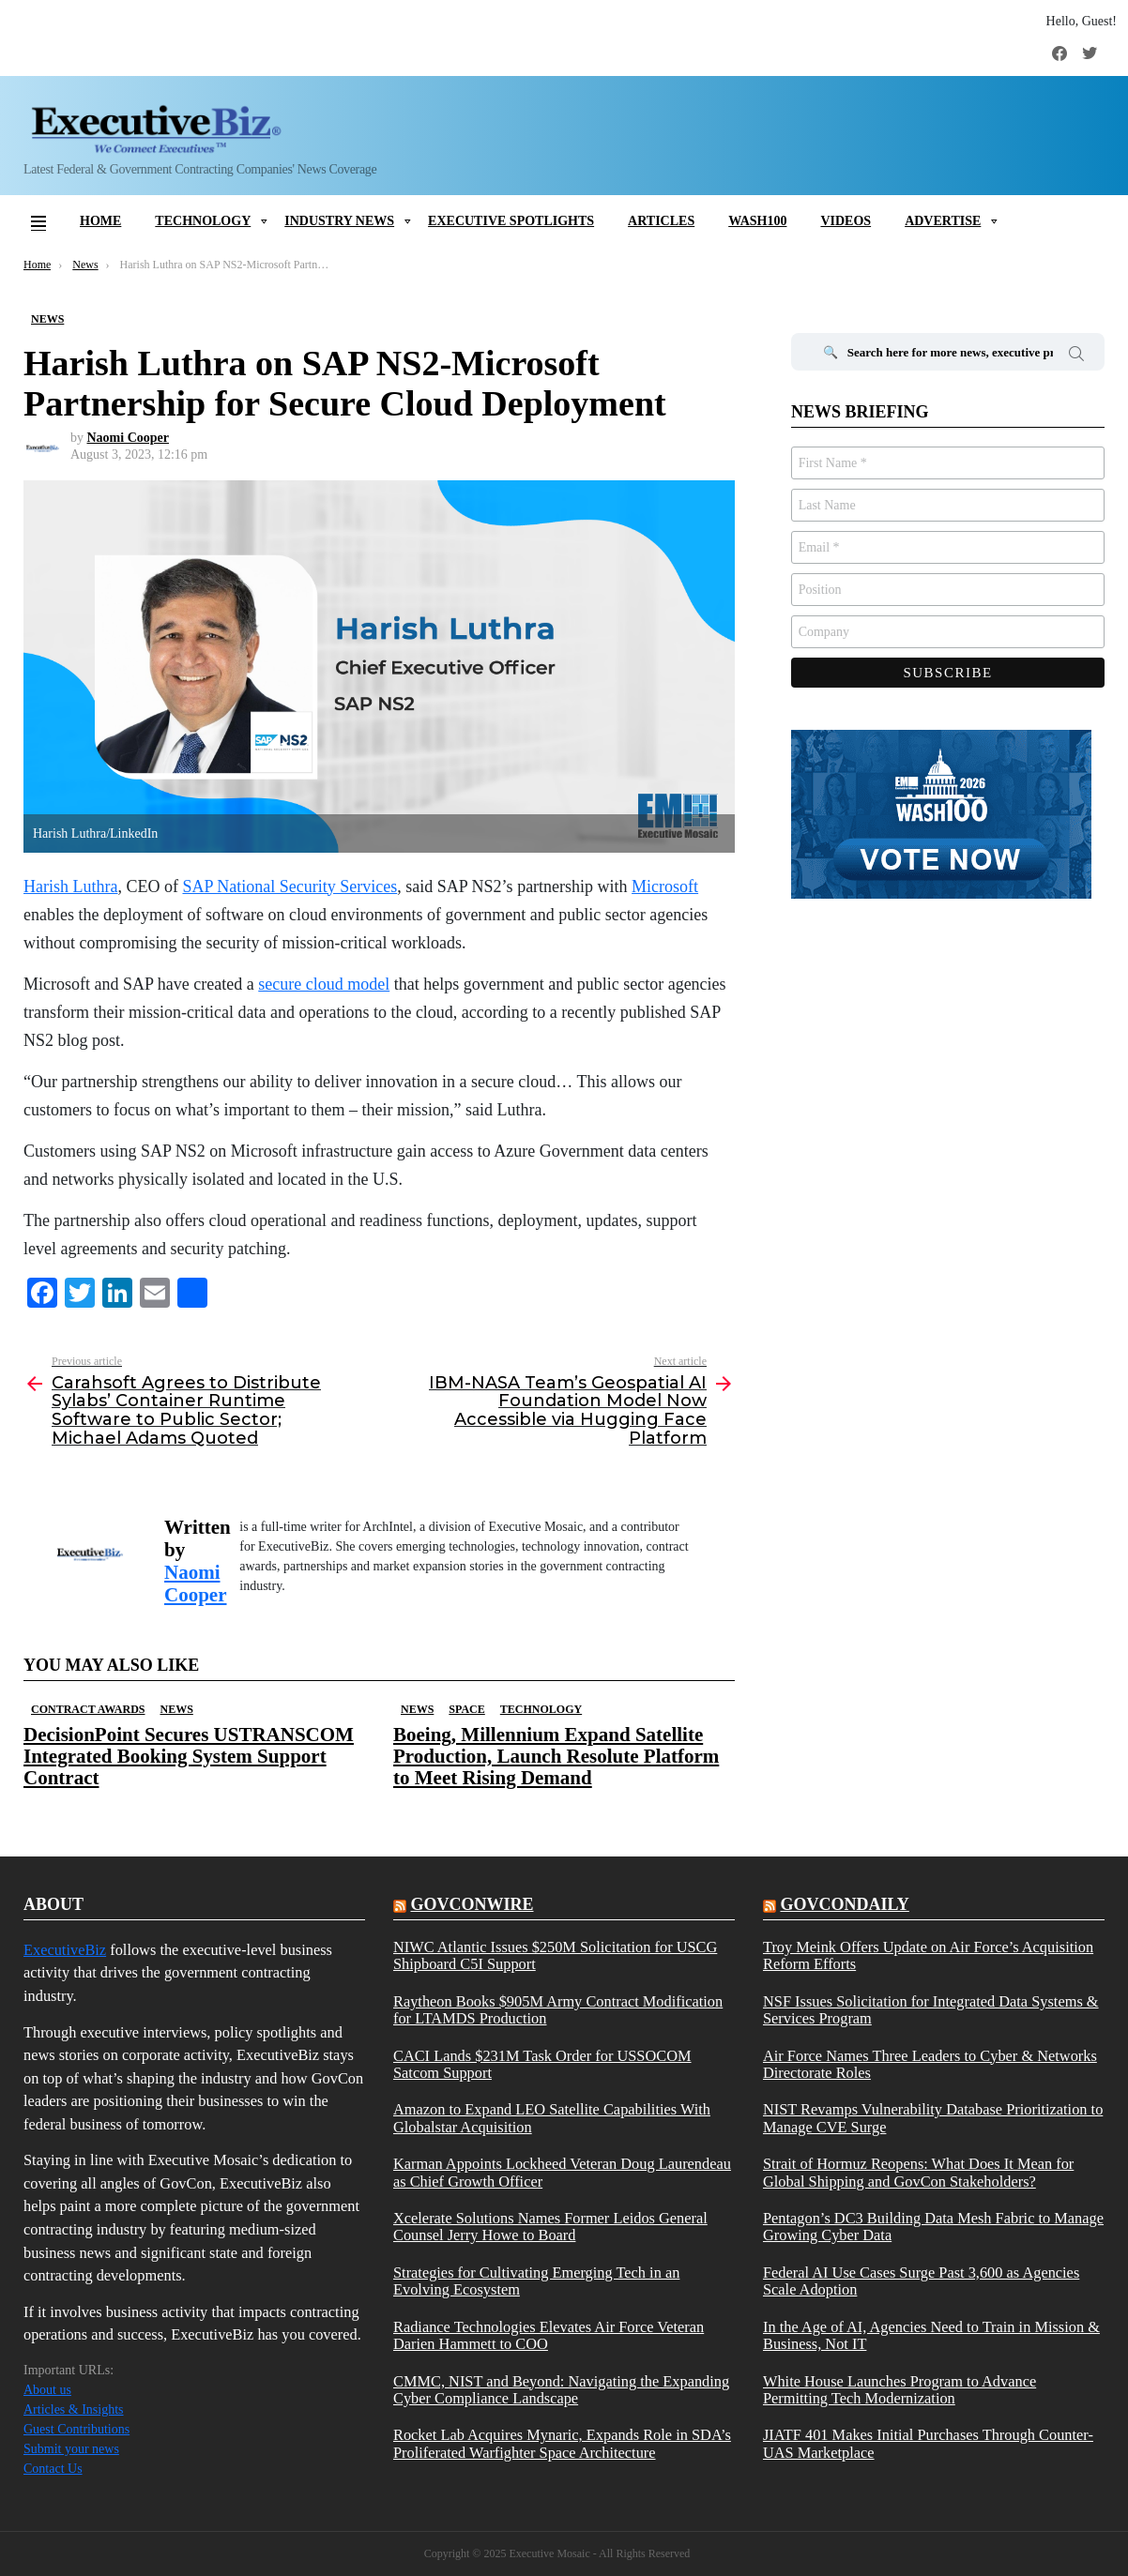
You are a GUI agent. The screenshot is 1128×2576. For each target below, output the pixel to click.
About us (47, 2390)
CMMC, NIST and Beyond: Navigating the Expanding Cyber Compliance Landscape (561, 2390)
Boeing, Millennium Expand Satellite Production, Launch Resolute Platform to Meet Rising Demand (556, 1756)
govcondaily (844, 1904)
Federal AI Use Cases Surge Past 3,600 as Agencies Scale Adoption (921, 2281)
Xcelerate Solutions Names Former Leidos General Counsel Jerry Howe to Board (550, 2227)
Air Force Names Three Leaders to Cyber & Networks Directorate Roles (930, 2065)
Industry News (339, 221)
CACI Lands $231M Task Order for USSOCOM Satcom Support (542, 2065)
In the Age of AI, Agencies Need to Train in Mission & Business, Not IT (931, 2336)
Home (100, 221)
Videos (845, 221)
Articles (661, 221)
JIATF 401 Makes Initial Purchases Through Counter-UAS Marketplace (928, 2444)
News (176, 1709)
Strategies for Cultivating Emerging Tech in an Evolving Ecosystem (536, 2281)
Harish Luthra (70, 886)
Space (466, 1709)
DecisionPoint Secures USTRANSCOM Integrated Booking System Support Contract (188, 1756)
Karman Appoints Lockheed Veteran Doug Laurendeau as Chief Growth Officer (562, 2173)
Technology (203, 221)
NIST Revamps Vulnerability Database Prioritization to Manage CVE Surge (933, 2118)
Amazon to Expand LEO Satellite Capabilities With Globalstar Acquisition (551, 2118)
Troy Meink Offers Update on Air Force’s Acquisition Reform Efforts (928, 1956)
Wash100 (757, 221)
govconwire (471, 1904)
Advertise (943, 221)
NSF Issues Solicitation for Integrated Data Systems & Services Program (931, 2010)
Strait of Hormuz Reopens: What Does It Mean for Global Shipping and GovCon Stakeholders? (918, 2173)
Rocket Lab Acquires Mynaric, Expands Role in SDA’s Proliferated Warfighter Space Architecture (562, 2444)
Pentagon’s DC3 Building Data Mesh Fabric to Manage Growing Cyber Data (933, 2227)
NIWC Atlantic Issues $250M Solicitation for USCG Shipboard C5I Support (555, 1956)
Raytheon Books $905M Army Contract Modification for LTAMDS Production (558, 2010)
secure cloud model (323, 984)
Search (1076, 356)
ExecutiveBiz (64, 1950)
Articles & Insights (73, 2409)
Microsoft (665, 886)
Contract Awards (88, 1709)
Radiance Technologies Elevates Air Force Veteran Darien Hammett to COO (548, 2336)
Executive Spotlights (511, 221)
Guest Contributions (76, 2429)
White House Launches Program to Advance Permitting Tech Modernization (899, 2390)
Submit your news (71, 2449)
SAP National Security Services (289, 886)
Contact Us (53, 2469)
